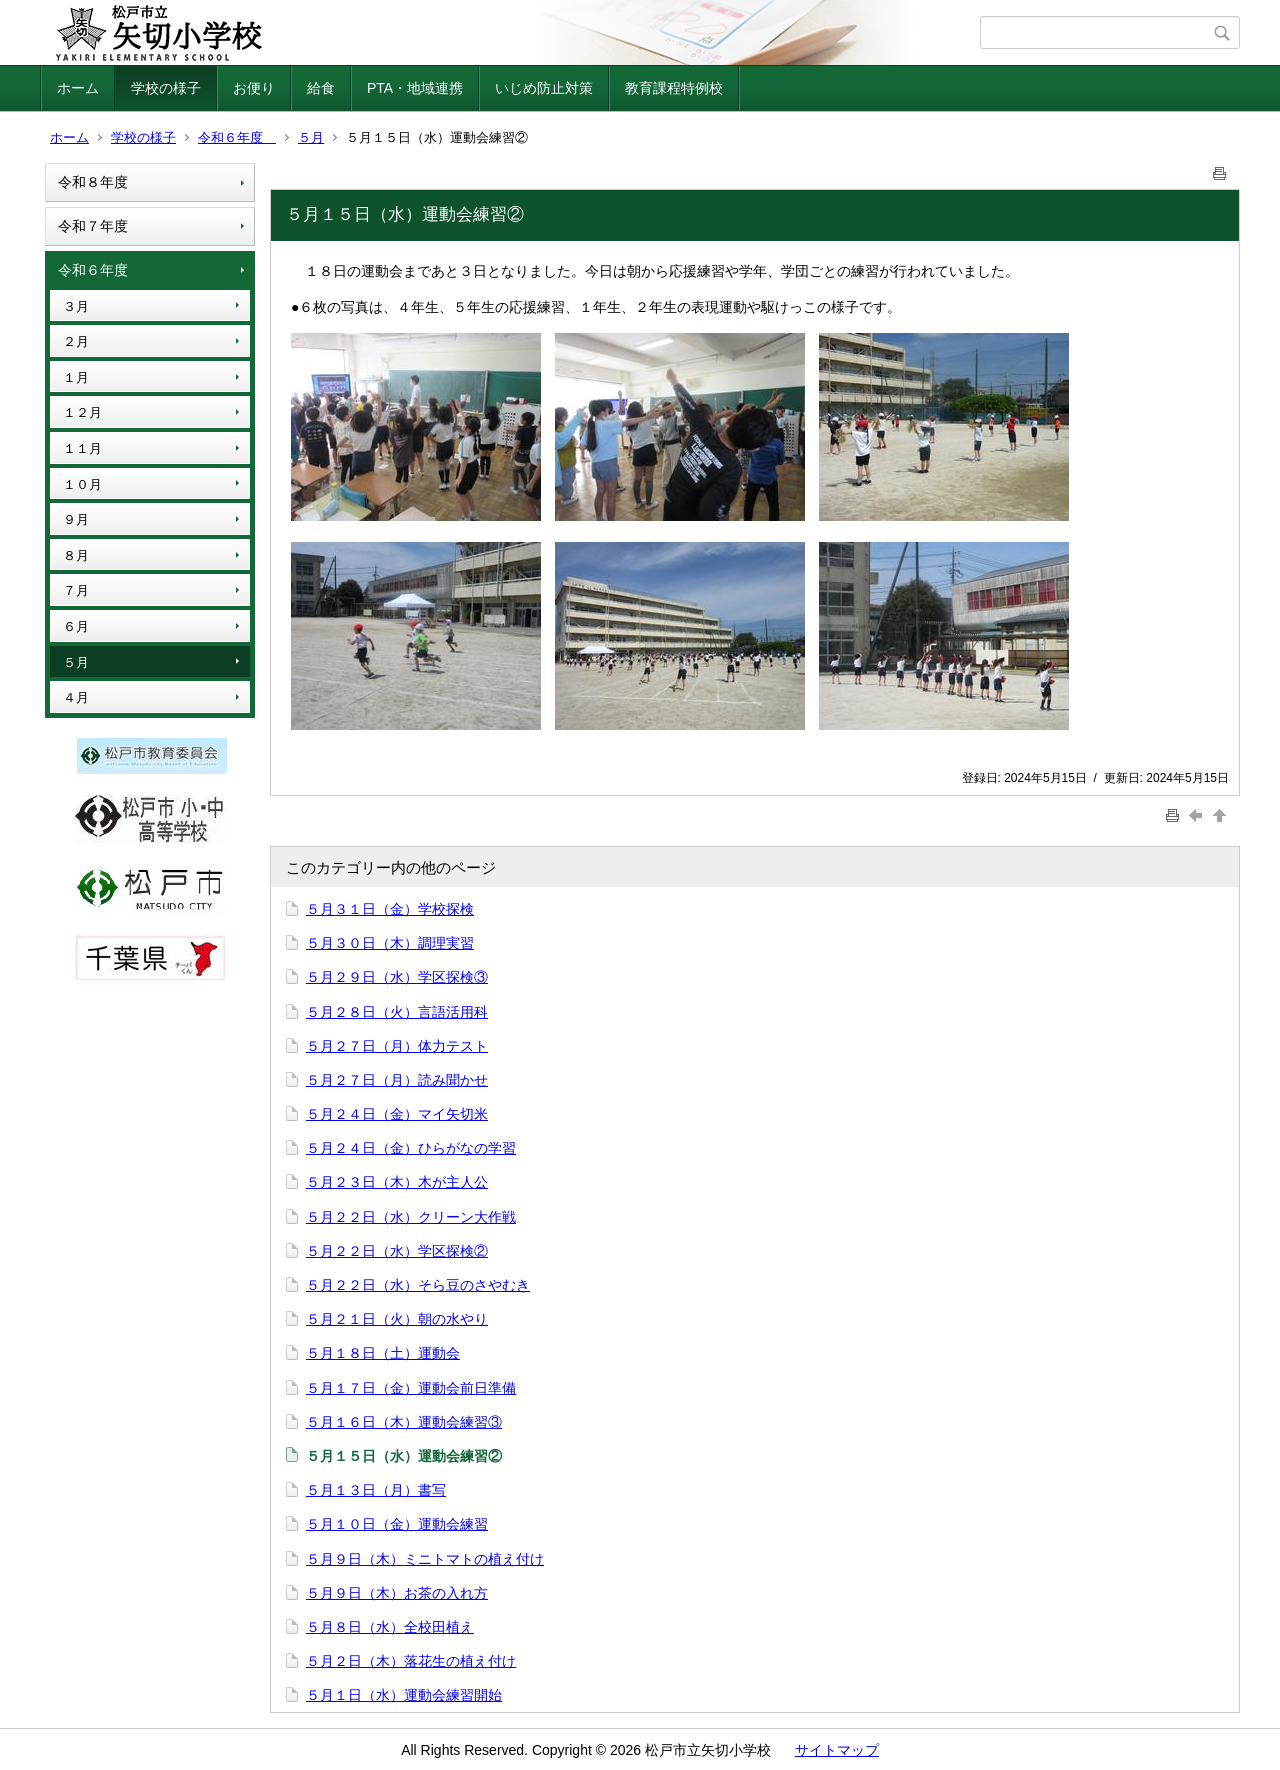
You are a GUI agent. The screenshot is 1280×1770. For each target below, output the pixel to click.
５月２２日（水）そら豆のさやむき (418, 1285)
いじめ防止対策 (544, 88)
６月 (76, 626)
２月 (76, 341)
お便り (254, 88)
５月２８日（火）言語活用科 (397, 1012)
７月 (76, 590)
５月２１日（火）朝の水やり (397, 1319)
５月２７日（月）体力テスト (397, 1046)
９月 (76, 519)
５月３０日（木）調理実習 (390, 943)
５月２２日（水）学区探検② (397, 1251)
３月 (76, 306)
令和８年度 (93, 182)
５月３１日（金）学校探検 (390, 909)
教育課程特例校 (674, 88)
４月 (76, 697)
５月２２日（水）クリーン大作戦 (411, 1217)
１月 (76, 377)
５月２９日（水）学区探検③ (397, 977)
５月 (311, 137)
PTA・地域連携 (415, 88)
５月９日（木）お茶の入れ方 (397, 1593)
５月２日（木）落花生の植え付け (411, 1661)
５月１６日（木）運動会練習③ (404, 1422)
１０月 (82, 484)
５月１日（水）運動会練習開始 (404, 1695)
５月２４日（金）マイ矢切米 (397, 1114)
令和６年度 (237, 137)
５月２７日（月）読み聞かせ (397, 1080)
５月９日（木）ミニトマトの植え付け (425, 1559)
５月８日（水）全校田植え (390, 1627)
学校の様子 (166, 88)
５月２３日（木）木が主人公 (397, 1182)
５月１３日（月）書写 (376, 1490)
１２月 (82, 412)
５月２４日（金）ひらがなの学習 (411, 1148)
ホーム (78, 88)
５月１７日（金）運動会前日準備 (411, 1388)
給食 (321, 88)
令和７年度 (93, 226)
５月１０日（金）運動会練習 (397, 1524)
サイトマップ (837, 1750)
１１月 (82, 448)
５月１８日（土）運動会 (383, 1353)
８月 (76, 555)
